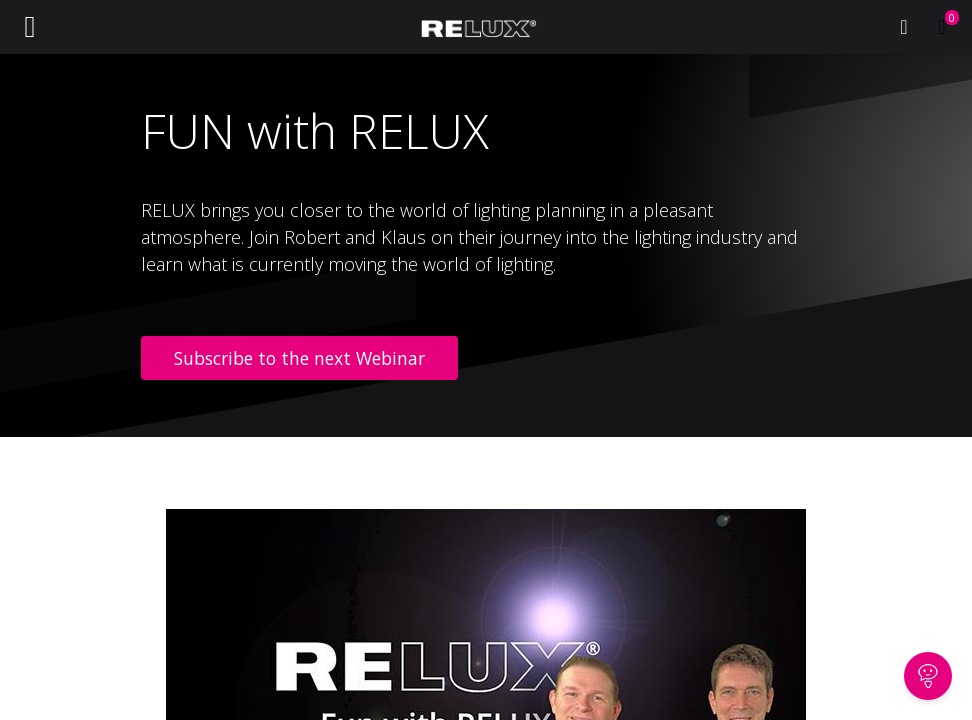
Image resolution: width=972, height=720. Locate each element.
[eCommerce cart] (942, 27)
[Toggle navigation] (30, 27)
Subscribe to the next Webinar (299, 358)
